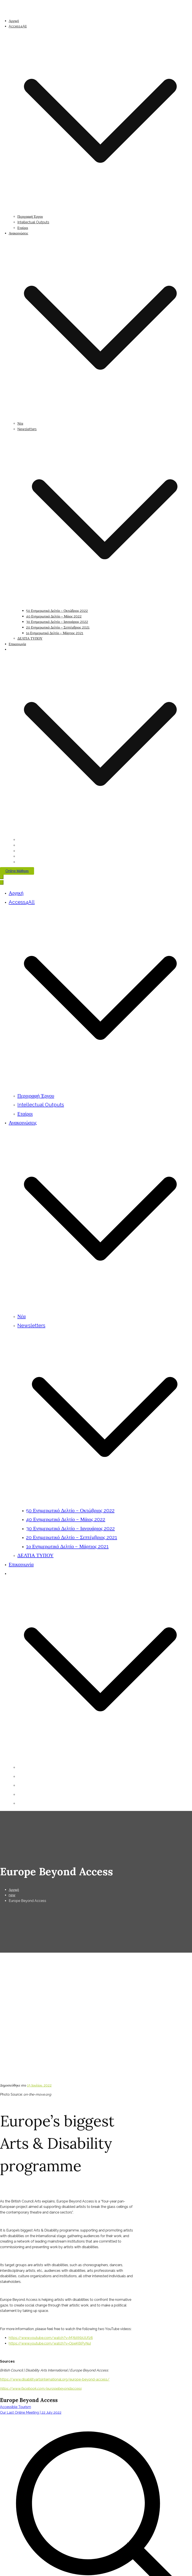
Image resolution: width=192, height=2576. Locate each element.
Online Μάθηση (17, 871)
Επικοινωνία (17, 644)
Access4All (22, 902)
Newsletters (31, 1325)
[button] (100, 211)
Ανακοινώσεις (23, 1122)
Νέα (20, 423)
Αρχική (14, 21)
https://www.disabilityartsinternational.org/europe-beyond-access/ (55, 2379)
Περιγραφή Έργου (30, 217)
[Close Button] (1, 882)
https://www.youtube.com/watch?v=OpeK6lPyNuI (50, 2343)
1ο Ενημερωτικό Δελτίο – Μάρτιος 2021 (54, 633)
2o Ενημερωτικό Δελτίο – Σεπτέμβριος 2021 (58, 627)
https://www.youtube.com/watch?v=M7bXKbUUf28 (51, 2338)
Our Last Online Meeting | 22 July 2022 (30, 2412)
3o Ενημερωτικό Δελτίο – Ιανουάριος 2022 (57, 622)
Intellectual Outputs (33, 222)
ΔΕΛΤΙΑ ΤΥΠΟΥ (30, 638)
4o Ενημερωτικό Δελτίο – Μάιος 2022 (54, 616)
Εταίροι (22, 228)
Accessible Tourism (15, 2407)
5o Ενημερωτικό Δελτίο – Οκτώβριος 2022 (57, 611)
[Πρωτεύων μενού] (1, 876)
